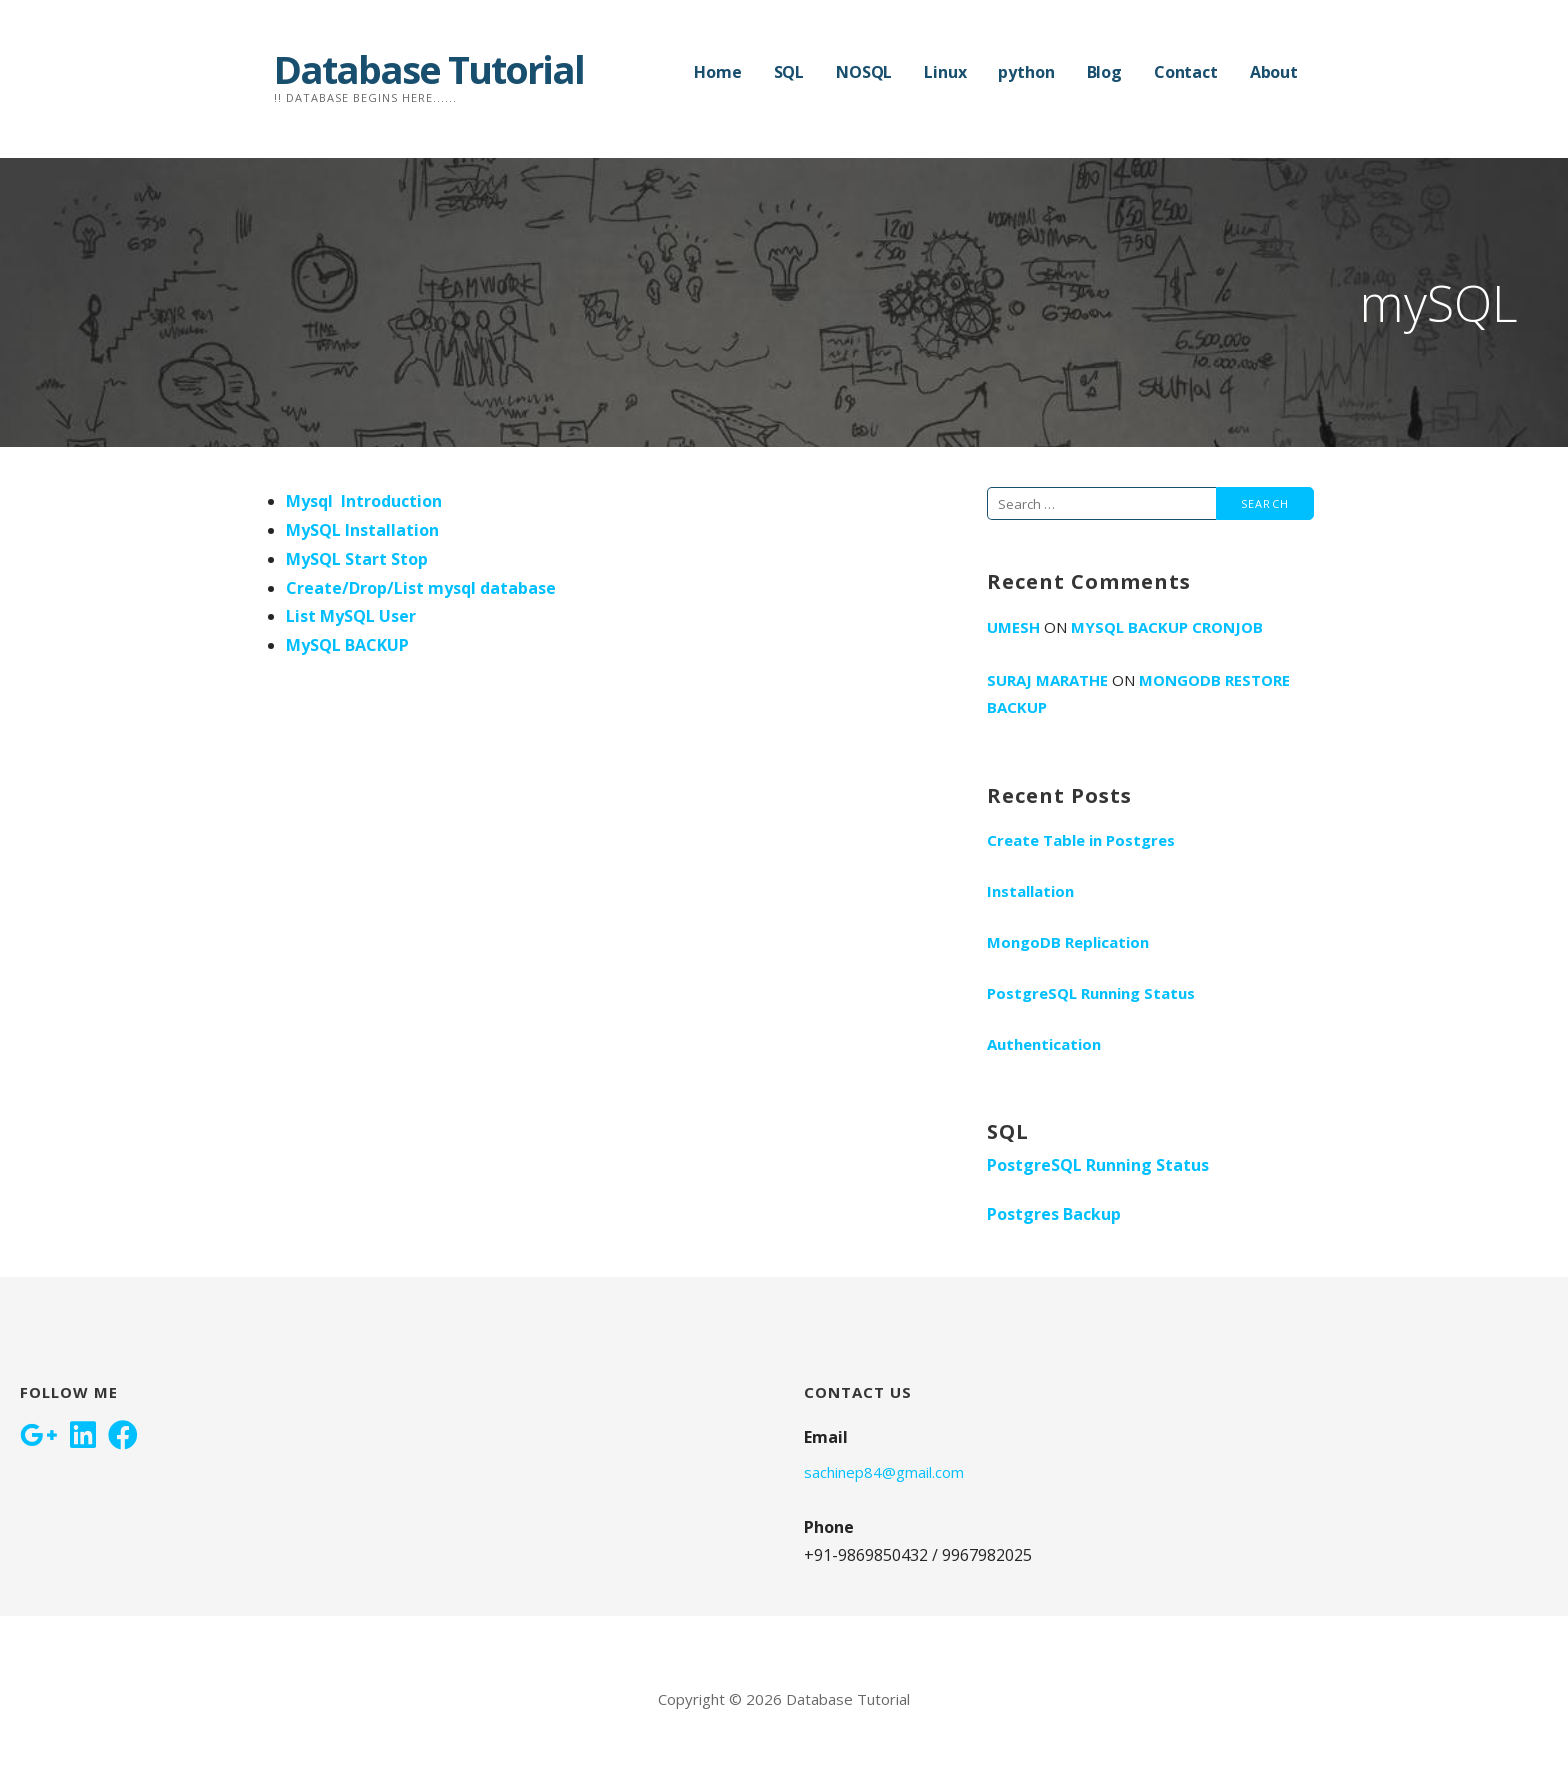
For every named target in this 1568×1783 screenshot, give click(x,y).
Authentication (1044, 1044)
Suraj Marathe (1047, 680)
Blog (1104, 72)
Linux (945, 72)
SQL (789, 72)
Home (717, 72)
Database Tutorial (429, 69)
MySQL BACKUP (347, 645)
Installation (1030, 891)
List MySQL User (351, 616)
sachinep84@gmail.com (884, 1472)
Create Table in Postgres (1081, 840)
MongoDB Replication (1068, 942)
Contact (1186, 72)
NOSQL (864, 72)
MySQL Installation (362, 530)
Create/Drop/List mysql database (421, 588)
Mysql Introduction (364, 501)
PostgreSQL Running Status (1091, 993)
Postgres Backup (1054, 1214)
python (1026, 72)
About (1274, 72)
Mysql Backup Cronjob (1167, 627)
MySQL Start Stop (357, 559)
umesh (1013, 627)
